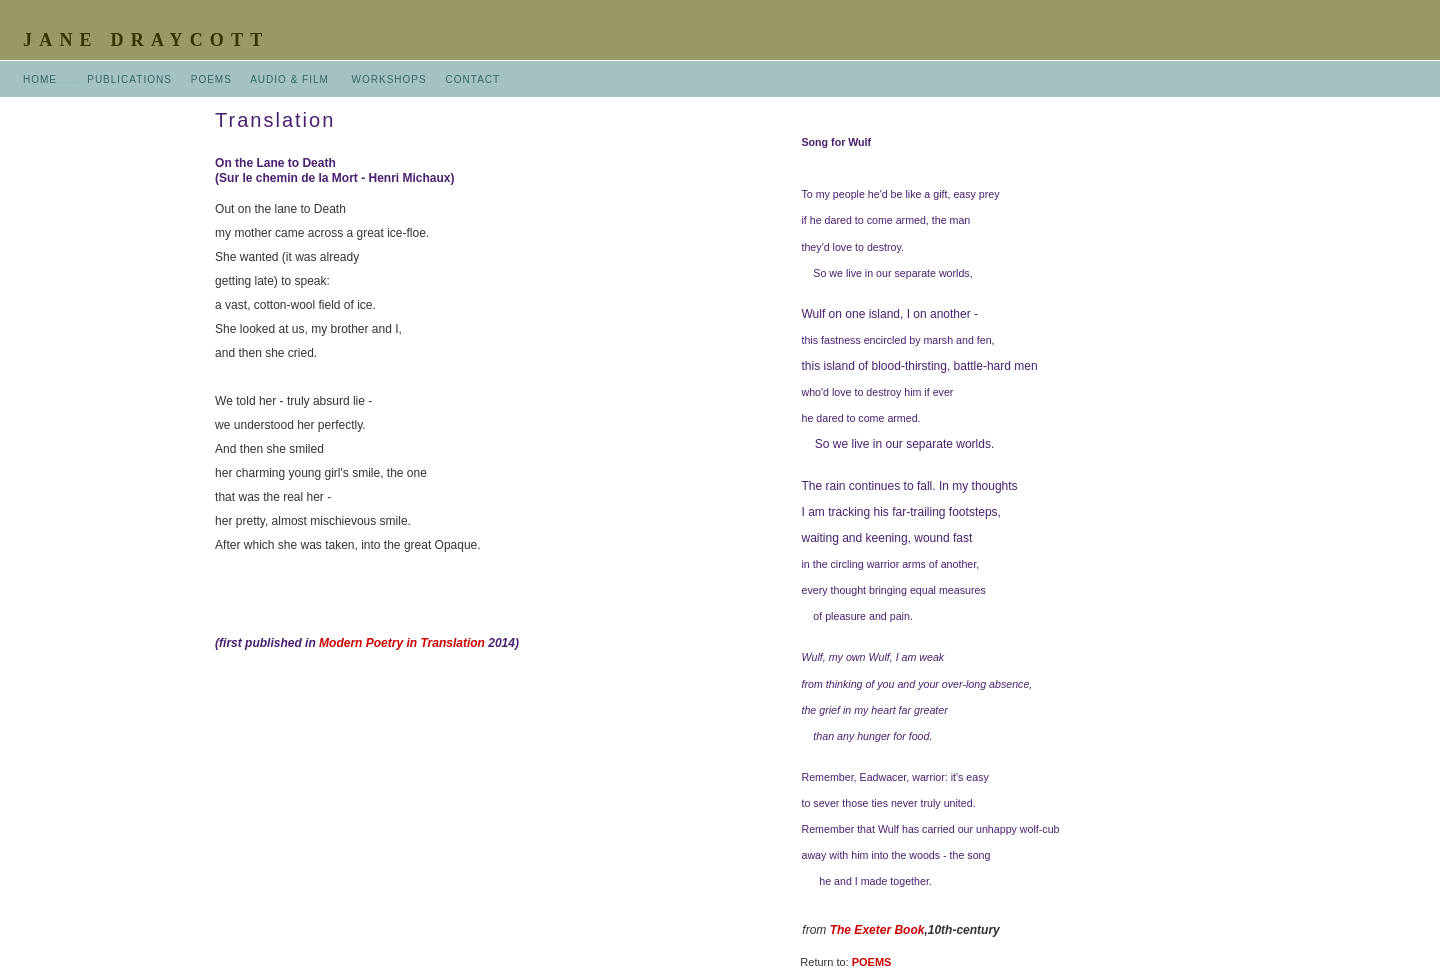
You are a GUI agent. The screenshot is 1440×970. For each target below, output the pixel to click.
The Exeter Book (877, 930)
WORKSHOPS (389, 79)
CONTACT (473, 79)
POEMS (211, 79)
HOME (40, 79)
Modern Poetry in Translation (402, 643)
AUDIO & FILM (289, 79)
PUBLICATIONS (129, 79)
